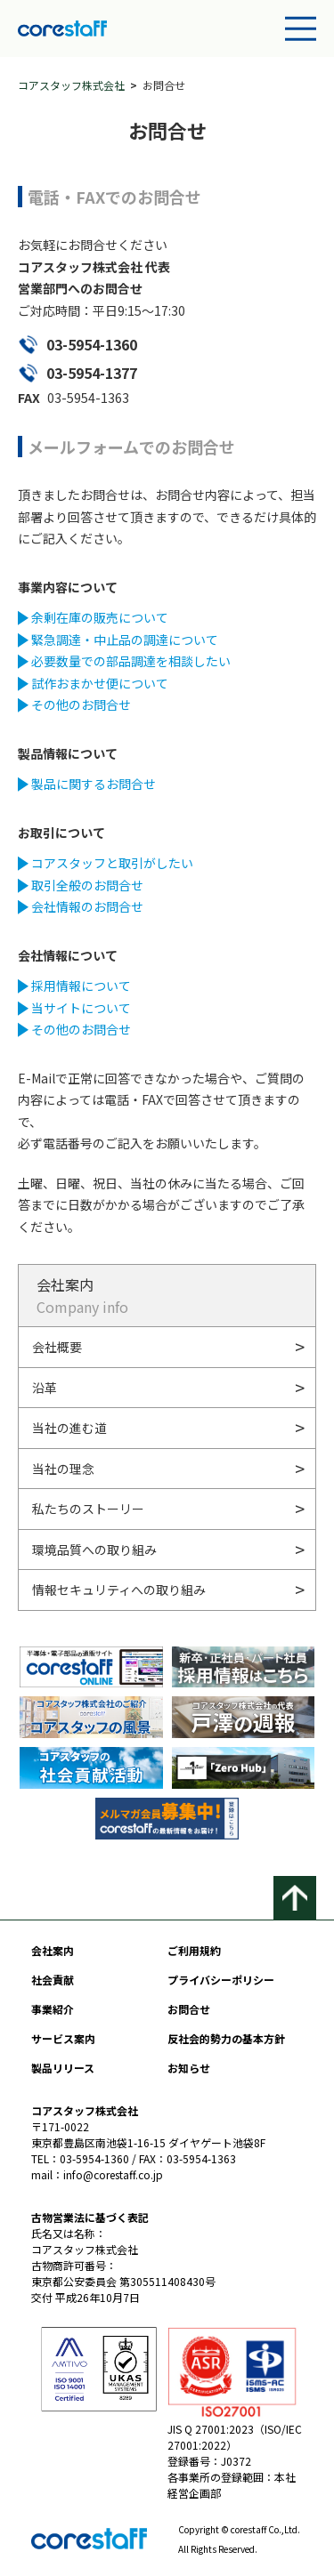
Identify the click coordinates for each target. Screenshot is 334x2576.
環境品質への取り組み (94, 1549)
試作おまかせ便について (99, 683)
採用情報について (81, 985)
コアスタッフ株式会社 (71, 85)
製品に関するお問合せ (93, 784)
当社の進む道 (69, 1428)
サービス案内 (63, 2038)
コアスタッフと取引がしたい (112, 863)
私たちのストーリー (88, 1508)
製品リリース (62, 2067)
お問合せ (188, 2009)
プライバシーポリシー (220, 1979)
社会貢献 (52, 1979)
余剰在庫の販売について (99, 617)
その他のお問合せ (81, 704)
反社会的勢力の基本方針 (226, 2038)
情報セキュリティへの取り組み (119, 1589)
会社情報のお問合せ (87, 906)
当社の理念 (63, 1468)
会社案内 (52, 1950)
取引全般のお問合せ (87, 885)
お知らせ (188, 2067)
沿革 (44, 1388)
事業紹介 (52, 2009)
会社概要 (57, 1347)
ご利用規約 (194, 1950)
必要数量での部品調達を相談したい (131, 661)
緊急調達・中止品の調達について (124, 639)
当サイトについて (81, 1008)
